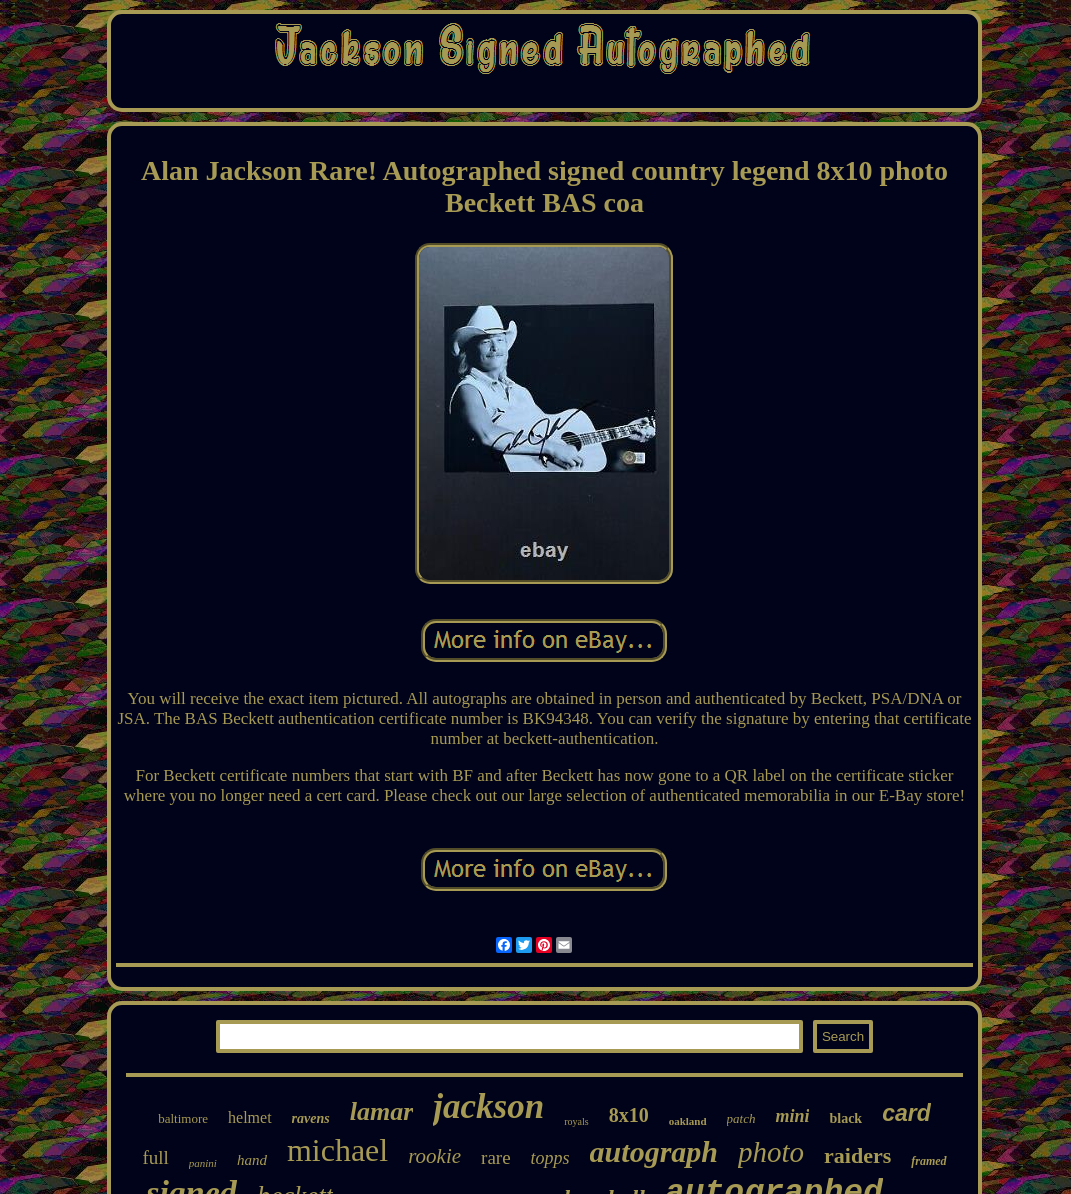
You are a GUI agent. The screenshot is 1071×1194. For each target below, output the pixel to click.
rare (496, 1157)
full (155, 1157)
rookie (434, 1156)
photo (771, 1152)
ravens (311, 1118)
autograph (654, 1151)
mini (792, 1116)
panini (203, 1163)
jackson (488, 1106)
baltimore (183, 1118)
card (906, 1113)
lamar (382, 1111)
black (845, 1118)
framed (928, 1161)
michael (337, 1150)
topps (550, 1158)
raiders (857, 1155)
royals (576, 1121)
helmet (250, 1117)
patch (741, 1118)
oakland (688, 1121)
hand (252, 1160)
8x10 (629, 1115)
